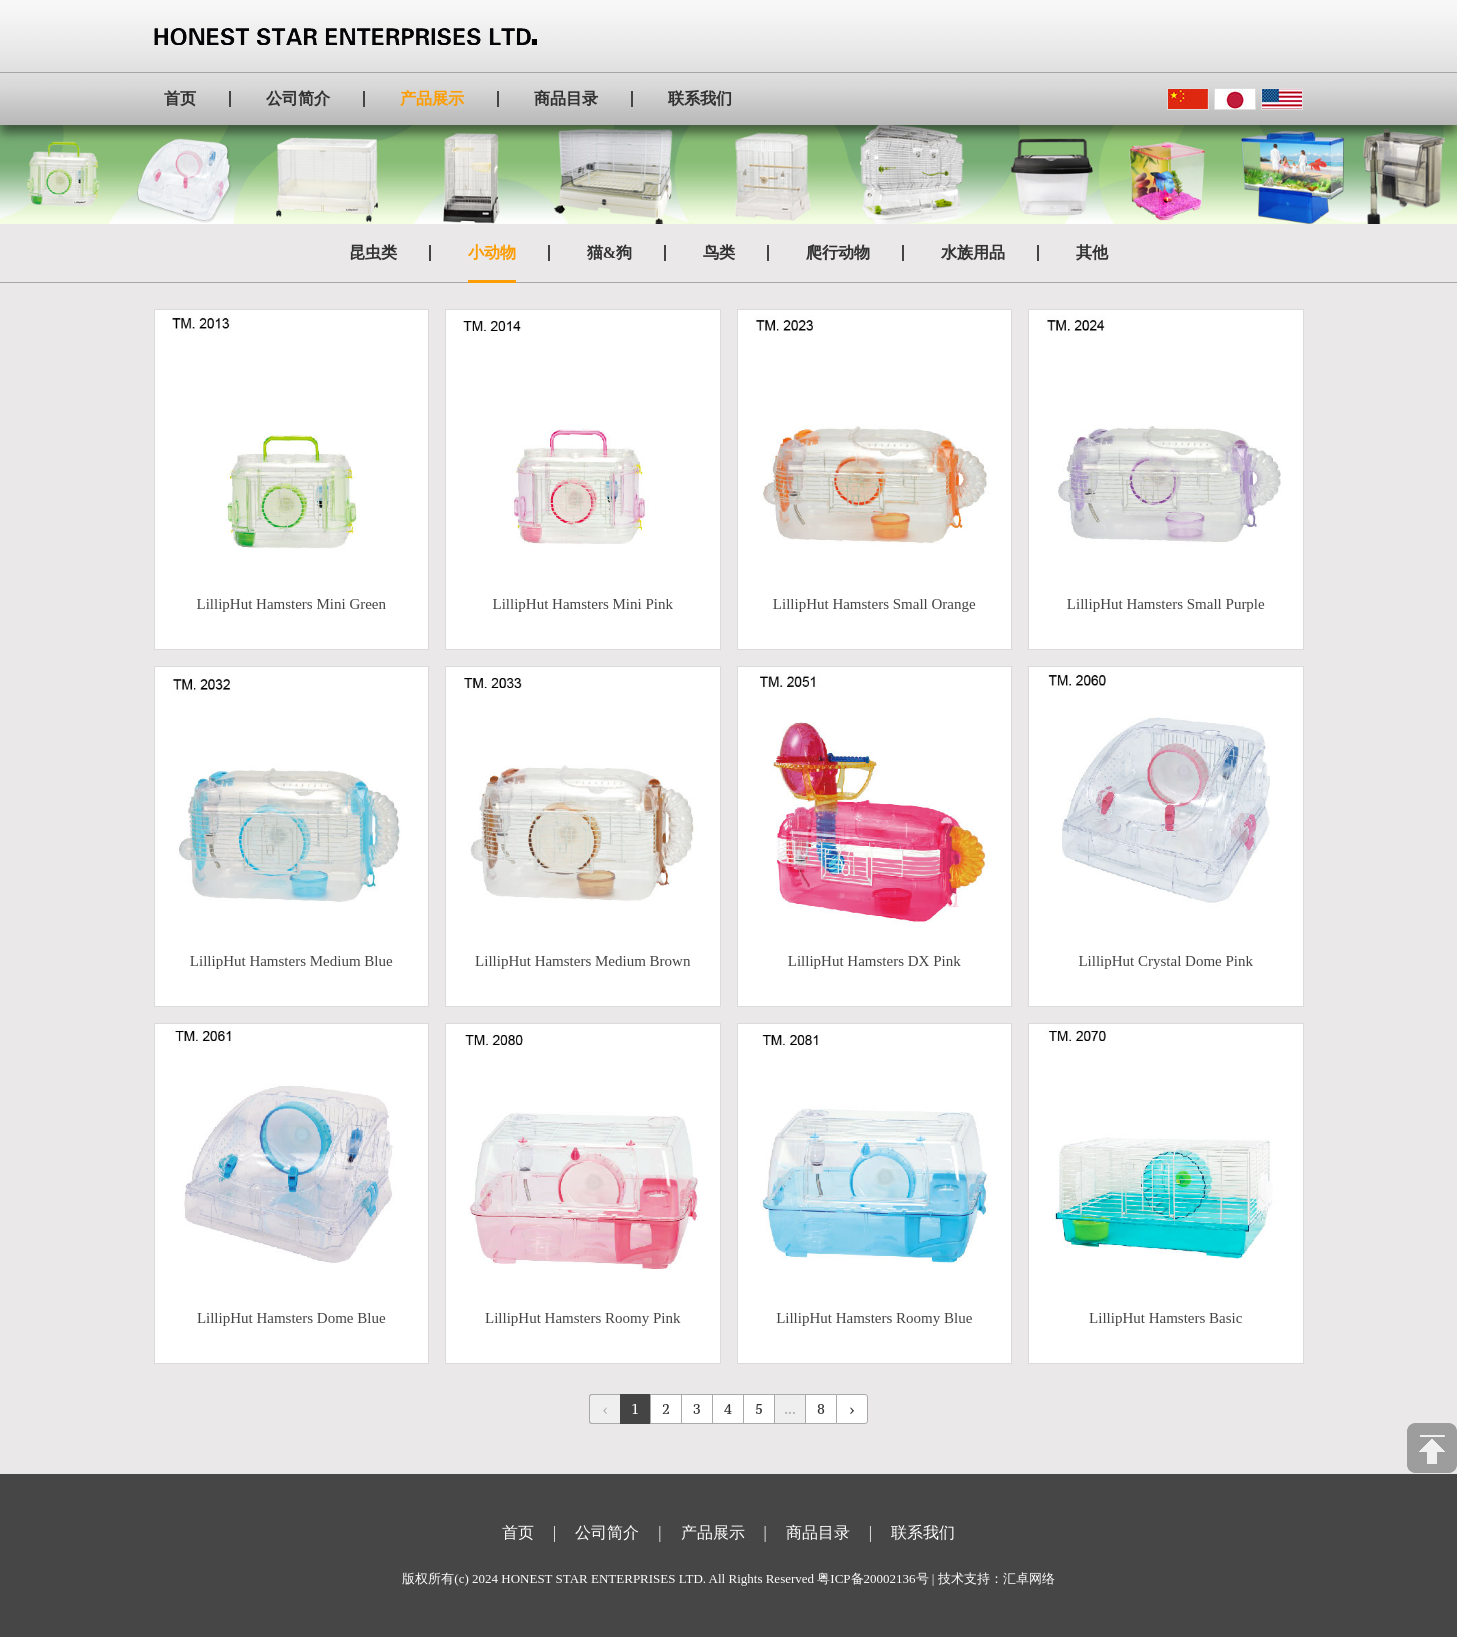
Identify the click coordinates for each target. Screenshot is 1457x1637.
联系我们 (700, 98)
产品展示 (432, 98)
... (789, 1408)
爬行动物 (838, 252)
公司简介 (298, 98)
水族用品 (973, 252)
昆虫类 (373, 252)
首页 (180, 98)
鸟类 (719, 252)
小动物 (492, 252)
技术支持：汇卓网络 (996, 1578)
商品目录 (566, 98)
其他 (1092, 252)
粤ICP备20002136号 (872, 1578)
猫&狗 (609, 252)
